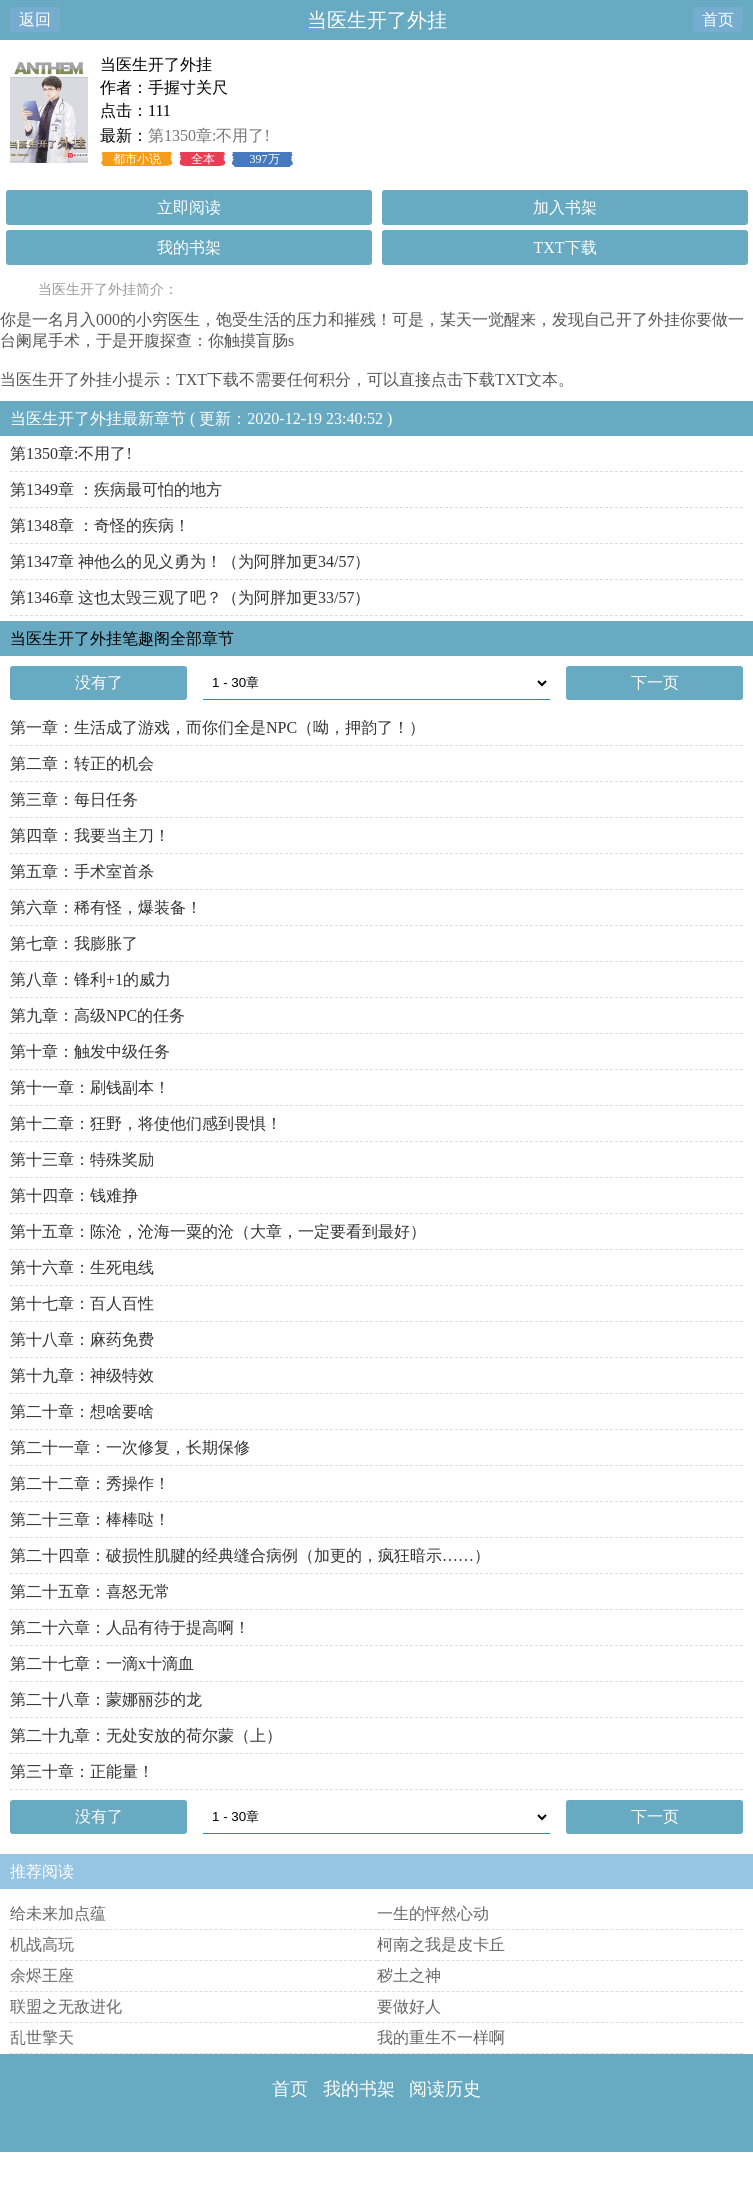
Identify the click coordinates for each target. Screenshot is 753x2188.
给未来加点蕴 (58, 1913)
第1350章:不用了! (209, 135)
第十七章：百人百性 (82, 1303)
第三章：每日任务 (74, 799)
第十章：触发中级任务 (90, 1051)
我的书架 (189, 247)
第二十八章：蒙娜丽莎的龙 (106, 1699)
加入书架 (565, 207)
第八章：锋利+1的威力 (90, 979)
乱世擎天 (42, 2037)
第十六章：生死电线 (82, 1267)
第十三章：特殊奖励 (82, 1159)
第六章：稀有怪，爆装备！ (106, 907)
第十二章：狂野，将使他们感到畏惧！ (146, 1123)
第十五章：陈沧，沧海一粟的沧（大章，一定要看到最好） (218, 1231)
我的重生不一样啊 (441, 2037)
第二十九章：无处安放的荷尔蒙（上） (146, 1735)
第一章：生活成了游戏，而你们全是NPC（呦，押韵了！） (217, 727)
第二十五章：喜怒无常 (90, 1591)
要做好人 (409, 2006)
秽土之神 (409, 1975)
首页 (718, 19)
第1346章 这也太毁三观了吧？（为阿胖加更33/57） (190, 597)
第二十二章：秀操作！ (90, 1483)
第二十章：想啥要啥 (82, 1411)
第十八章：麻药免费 (82, 1339)
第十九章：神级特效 (82, 1375)
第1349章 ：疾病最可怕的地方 (116, 489)
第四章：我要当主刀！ (90, 835)
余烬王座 (42, 1975)
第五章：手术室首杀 (82, 871)
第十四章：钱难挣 (74, 1195)
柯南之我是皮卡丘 (441, 1944)
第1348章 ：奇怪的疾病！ (100, 525)
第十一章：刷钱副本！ (90, 1087)
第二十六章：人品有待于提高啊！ (130, 1627)
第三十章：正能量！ (82, 1771)
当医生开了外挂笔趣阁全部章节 (122, 638)
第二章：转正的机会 (82, 763)
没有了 (99, 682)
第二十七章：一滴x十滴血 (102, 1663)
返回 (35, 19)
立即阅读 (189, 207)
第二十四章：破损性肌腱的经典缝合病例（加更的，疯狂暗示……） (250, 1555)
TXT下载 (564, 247)
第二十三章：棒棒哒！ (90, 1519)
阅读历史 (445, 2089)
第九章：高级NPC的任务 (97, 1015)
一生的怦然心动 (433, 1913)
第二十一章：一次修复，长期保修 (130, 1447)
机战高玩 (42, 1944)
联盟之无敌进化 (66, 2006)
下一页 (655, 682)
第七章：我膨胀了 (74, 943)
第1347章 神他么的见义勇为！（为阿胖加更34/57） (190, 561)
